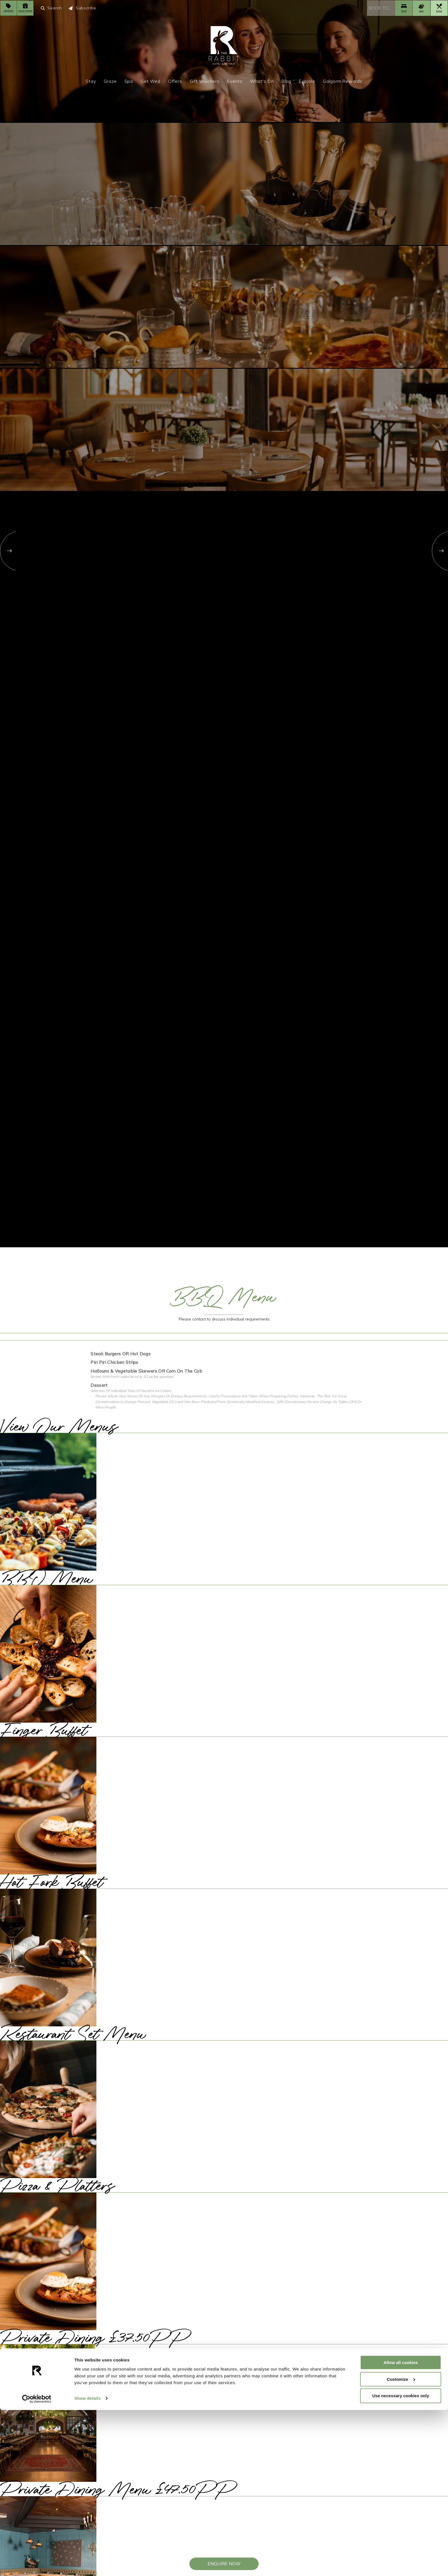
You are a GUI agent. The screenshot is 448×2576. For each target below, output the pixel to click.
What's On (262, 80)
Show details (87, 2564)
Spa (128, 80)
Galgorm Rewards (342, 80)
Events (234, 80)
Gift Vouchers (204, 80)
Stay (91, 80)
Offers (175, 80)
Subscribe (82, 7)
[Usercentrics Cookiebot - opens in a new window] (37, 2565)
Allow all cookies (401, 2528)
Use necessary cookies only (400, 2562)
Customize (401, 2545)
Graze (110, 80)
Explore (307, 80)
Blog (286, 80)
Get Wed (150, 80)
